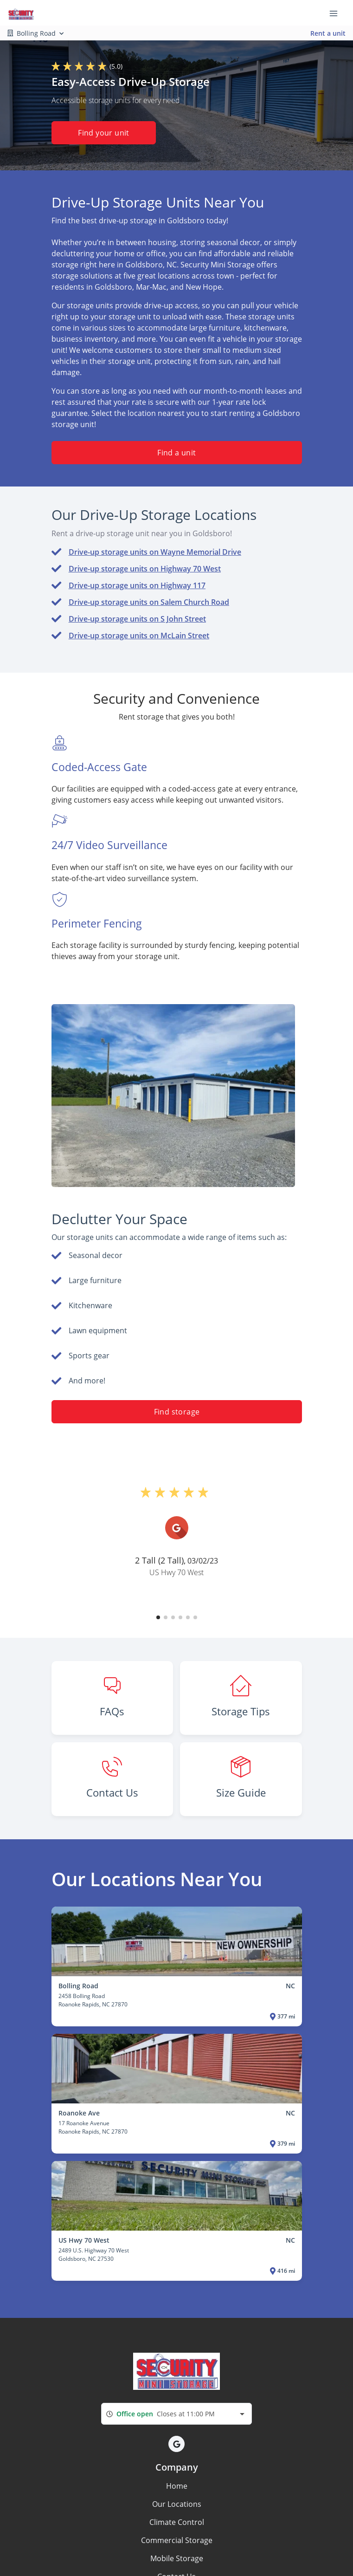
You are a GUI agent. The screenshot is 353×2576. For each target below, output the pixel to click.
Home (176, 2486)
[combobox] (176, 2414)
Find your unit (103, 133)
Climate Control (176, 2522)
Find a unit (176, 453)
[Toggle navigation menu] (337, 13)
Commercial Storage (176, 2540)
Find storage (176, 1412)
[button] (158, 1617)
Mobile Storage (176, 2558)
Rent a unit (328, 33)
